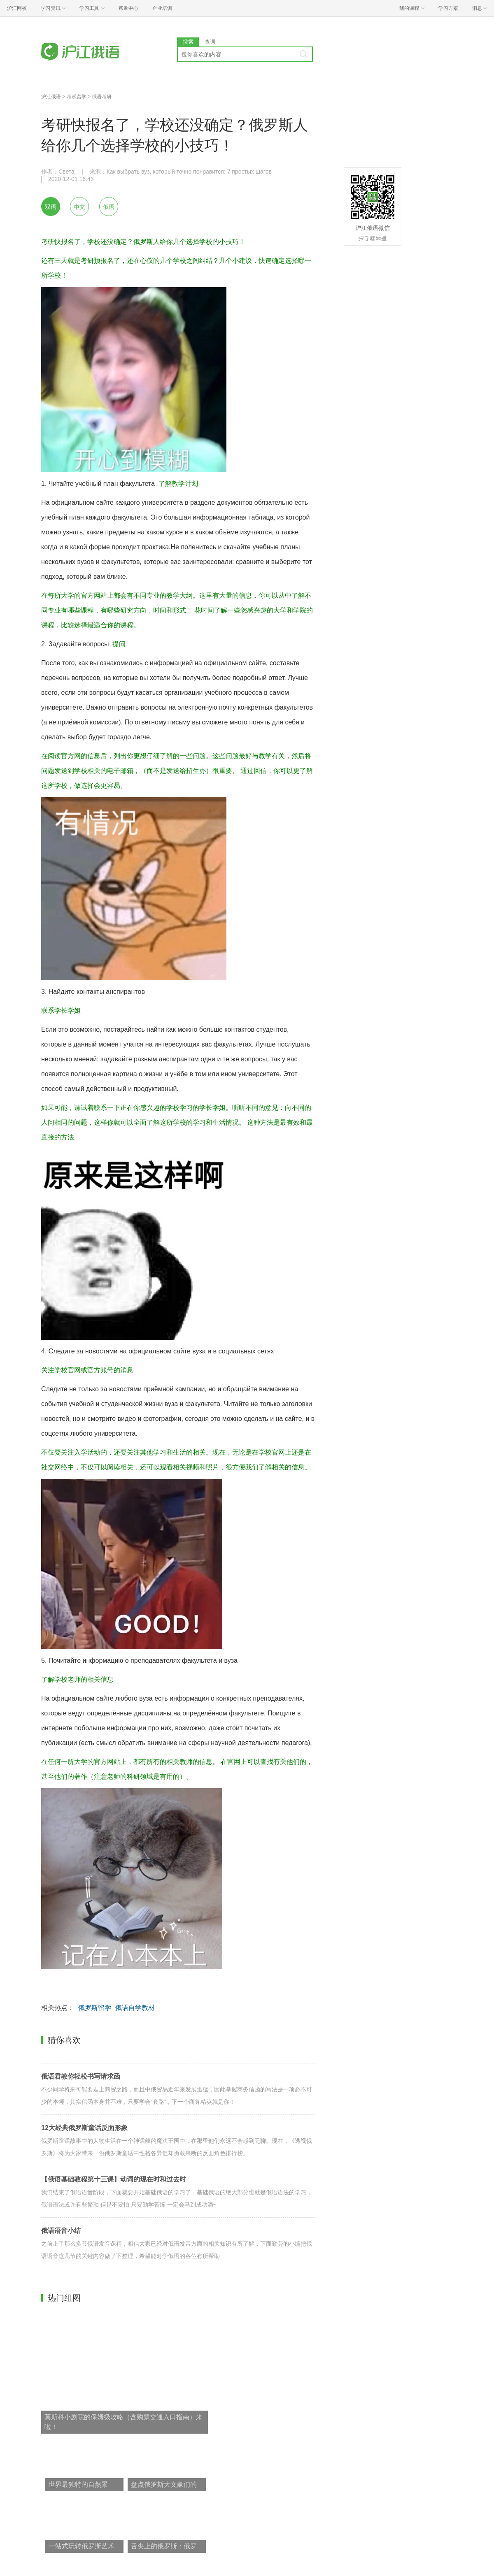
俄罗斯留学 (94, 2007)
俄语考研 (102, 97)
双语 (50, 207)
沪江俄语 (51, 97)
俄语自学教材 (135, 2007)
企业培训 (162, 8)
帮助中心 (128, 8)
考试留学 (76, 97)
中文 (79, 207)
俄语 (108, 207)
